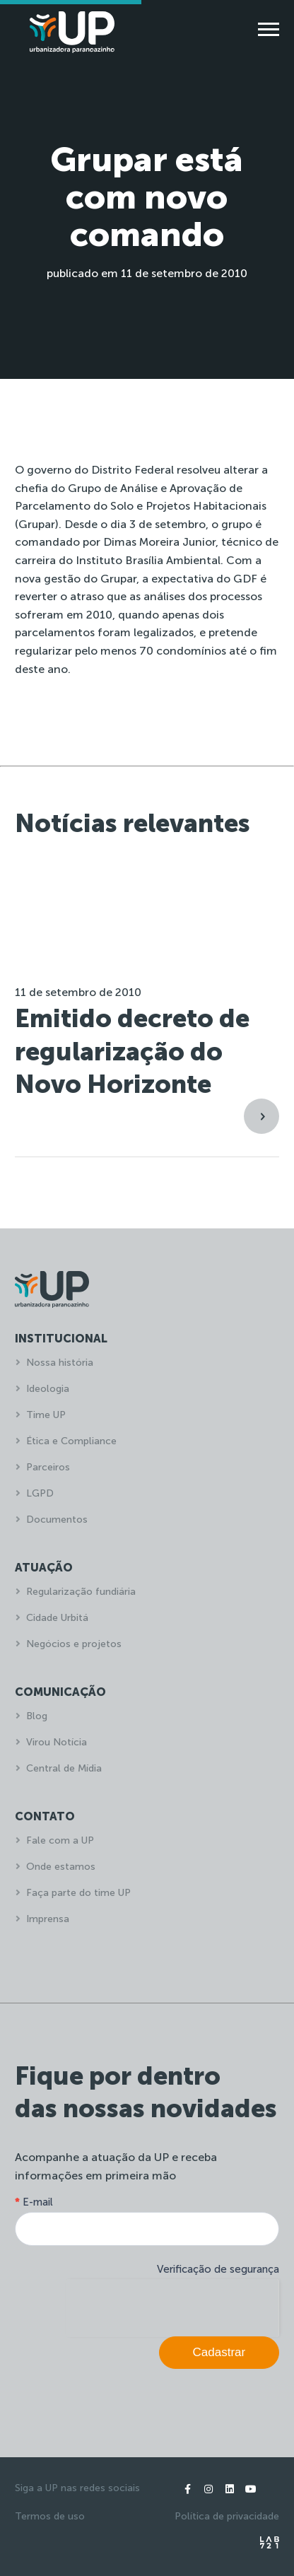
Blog (36, 1716)
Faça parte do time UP (78, 1893)
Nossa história (59, 1363)
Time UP (46, 1415)
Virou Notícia (56, 1742)
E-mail (34, 2202)
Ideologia (47, 1389)
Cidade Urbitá (57, 1618)
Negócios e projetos (74, 1644)
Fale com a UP (60, 1840)
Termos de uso (50, 2516)
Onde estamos (60, 1867)
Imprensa (47, 1919)
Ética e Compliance (71, 1441)
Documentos (57, 1520)
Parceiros (48, 1467)
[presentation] (172, 2306)
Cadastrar (219, 2352)
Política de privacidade (227, 2516)
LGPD (40, 1493)
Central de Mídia (64, 1768)
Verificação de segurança (218, 2269)
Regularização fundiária (81, 1592)
